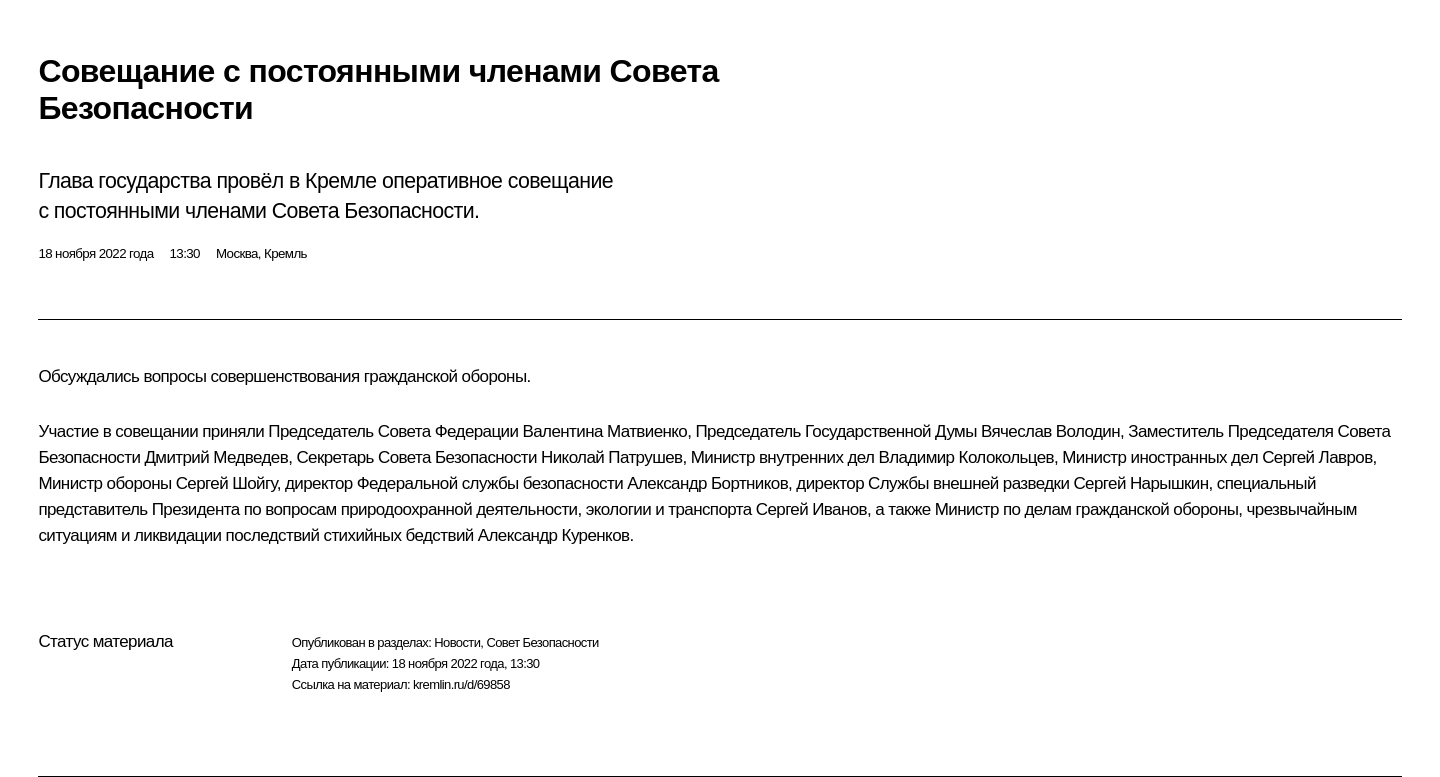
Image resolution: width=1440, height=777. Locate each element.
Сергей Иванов (811, 509)
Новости (457, 642)
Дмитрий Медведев (216, 457)
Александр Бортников (707, 483)
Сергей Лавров (1317, 457)
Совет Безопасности (542, 642)
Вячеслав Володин (1050, 431)
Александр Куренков (554, 535)
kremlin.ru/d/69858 (461, 684)
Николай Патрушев (611, 457)
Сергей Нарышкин (1140, 483)
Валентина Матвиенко (605, 431)
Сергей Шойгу (226, 483)
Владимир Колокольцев (967, 457)
